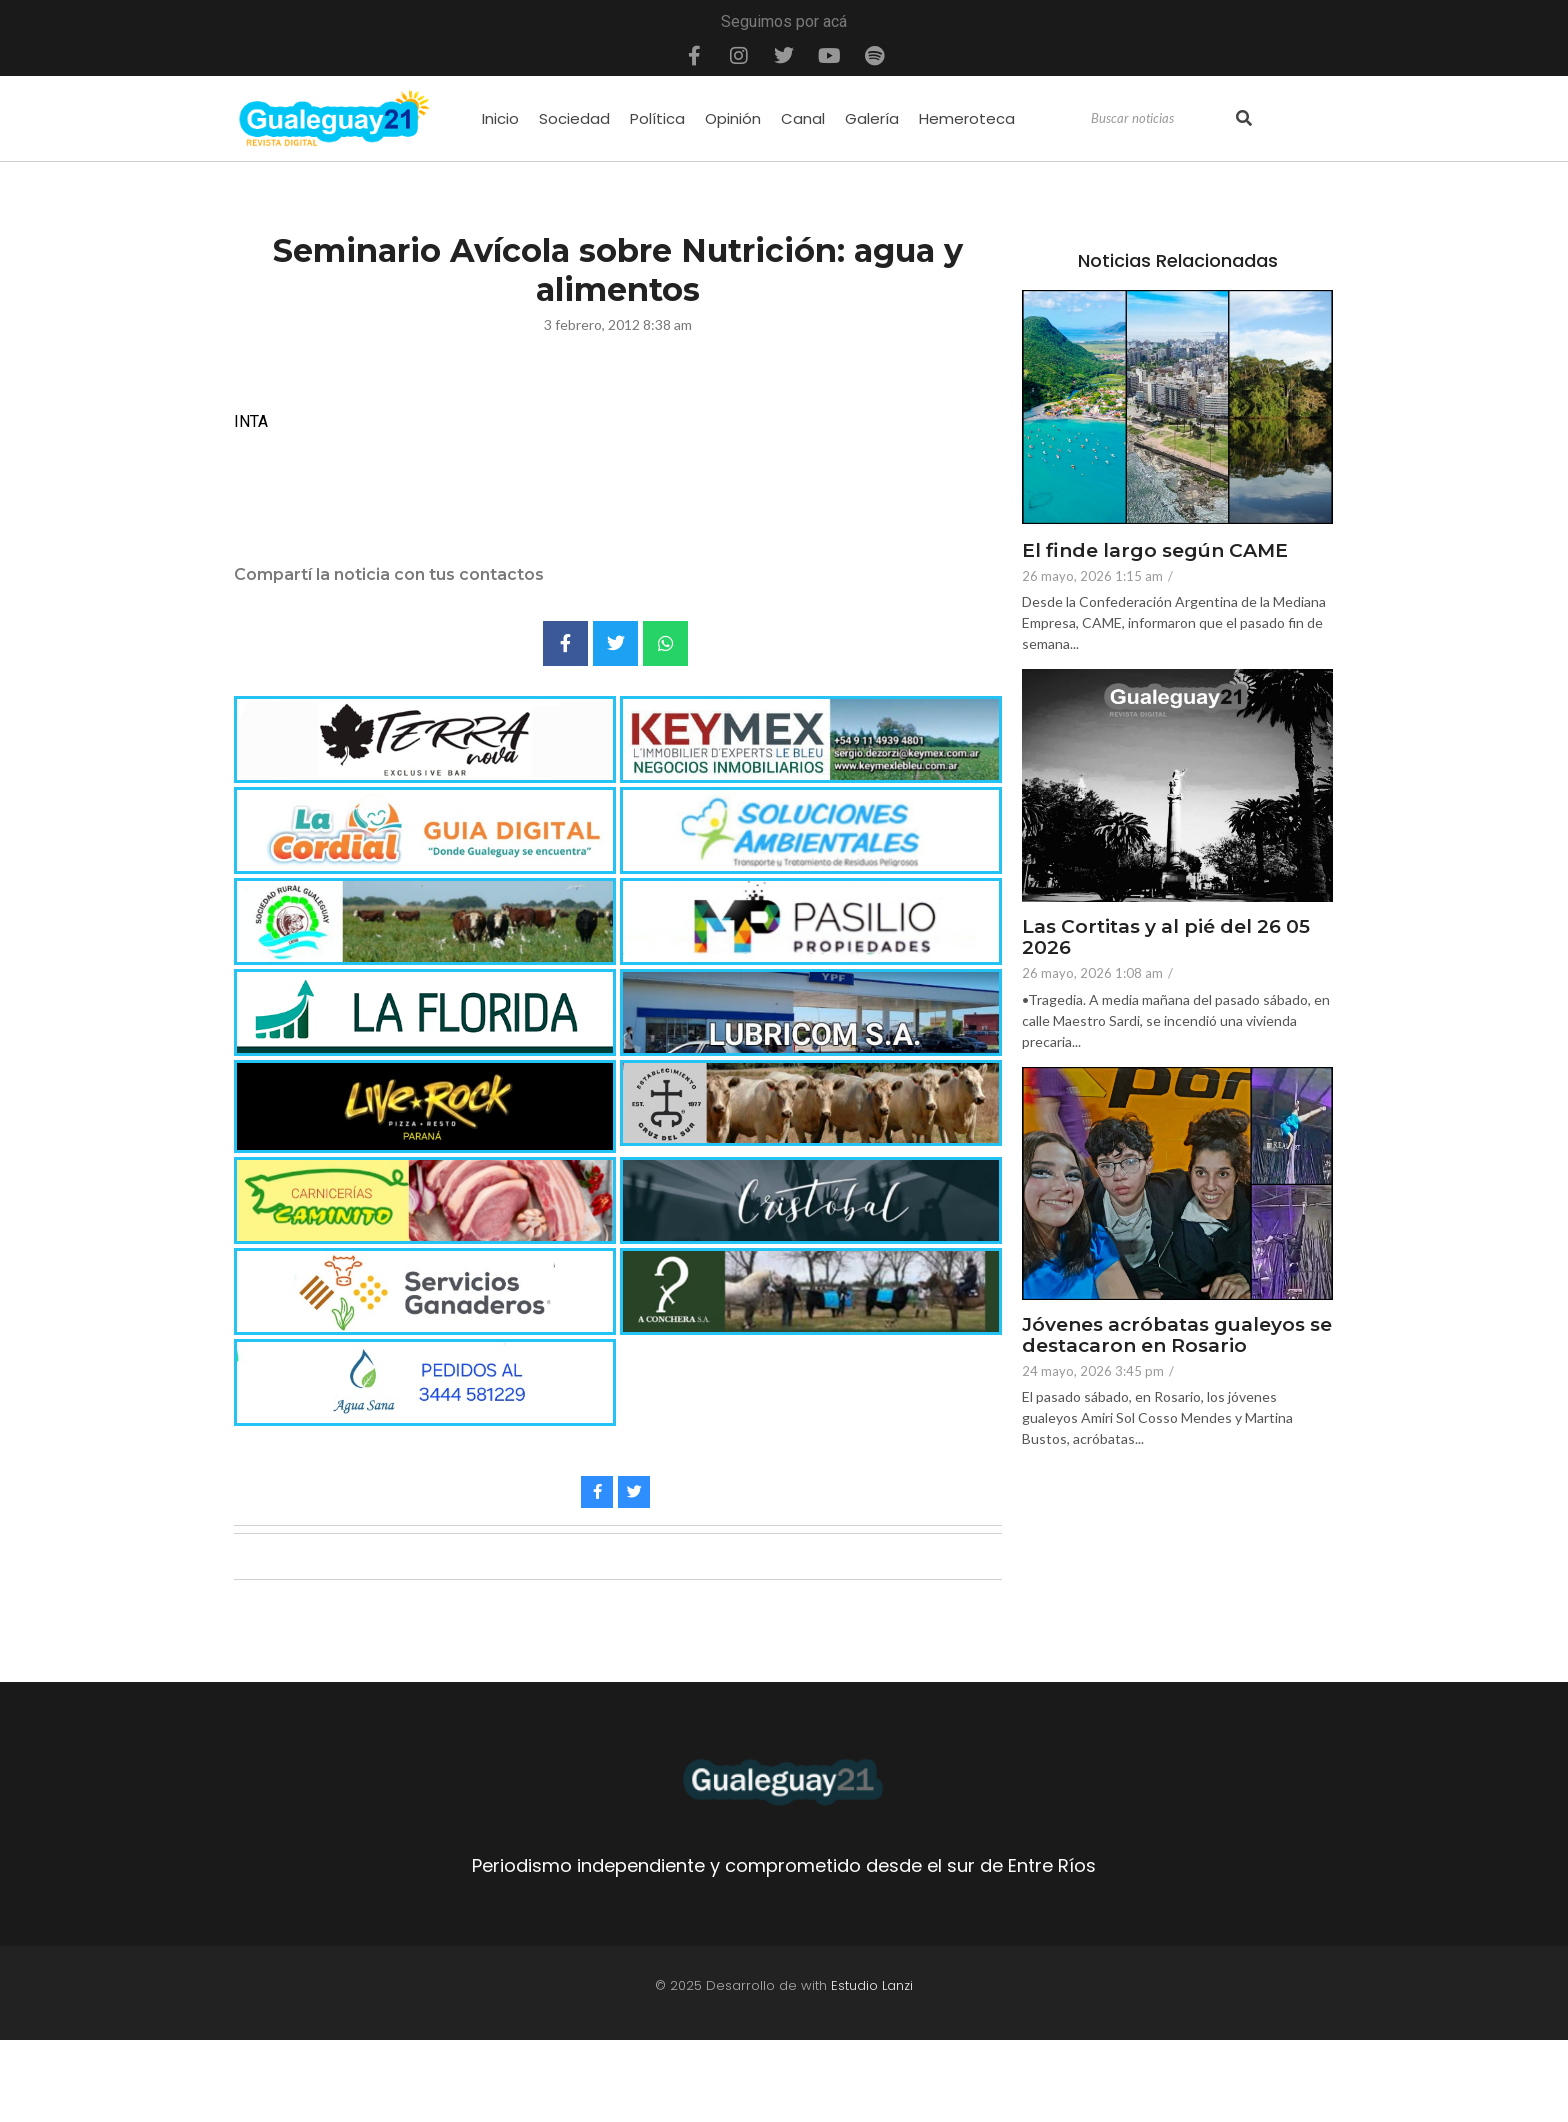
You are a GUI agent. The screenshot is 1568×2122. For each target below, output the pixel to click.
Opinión (733, 118)
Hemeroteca (967, 118)
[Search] (1161, 119)
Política (657, 118)
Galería (872, 118)
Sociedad (574, 118)
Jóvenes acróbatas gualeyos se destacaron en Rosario (1177, 1336)
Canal (803, 118)
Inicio (500, 118)
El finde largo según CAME (1155, 551)
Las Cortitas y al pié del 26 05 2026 (1166, 938)
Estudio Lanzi (872, 1985)
